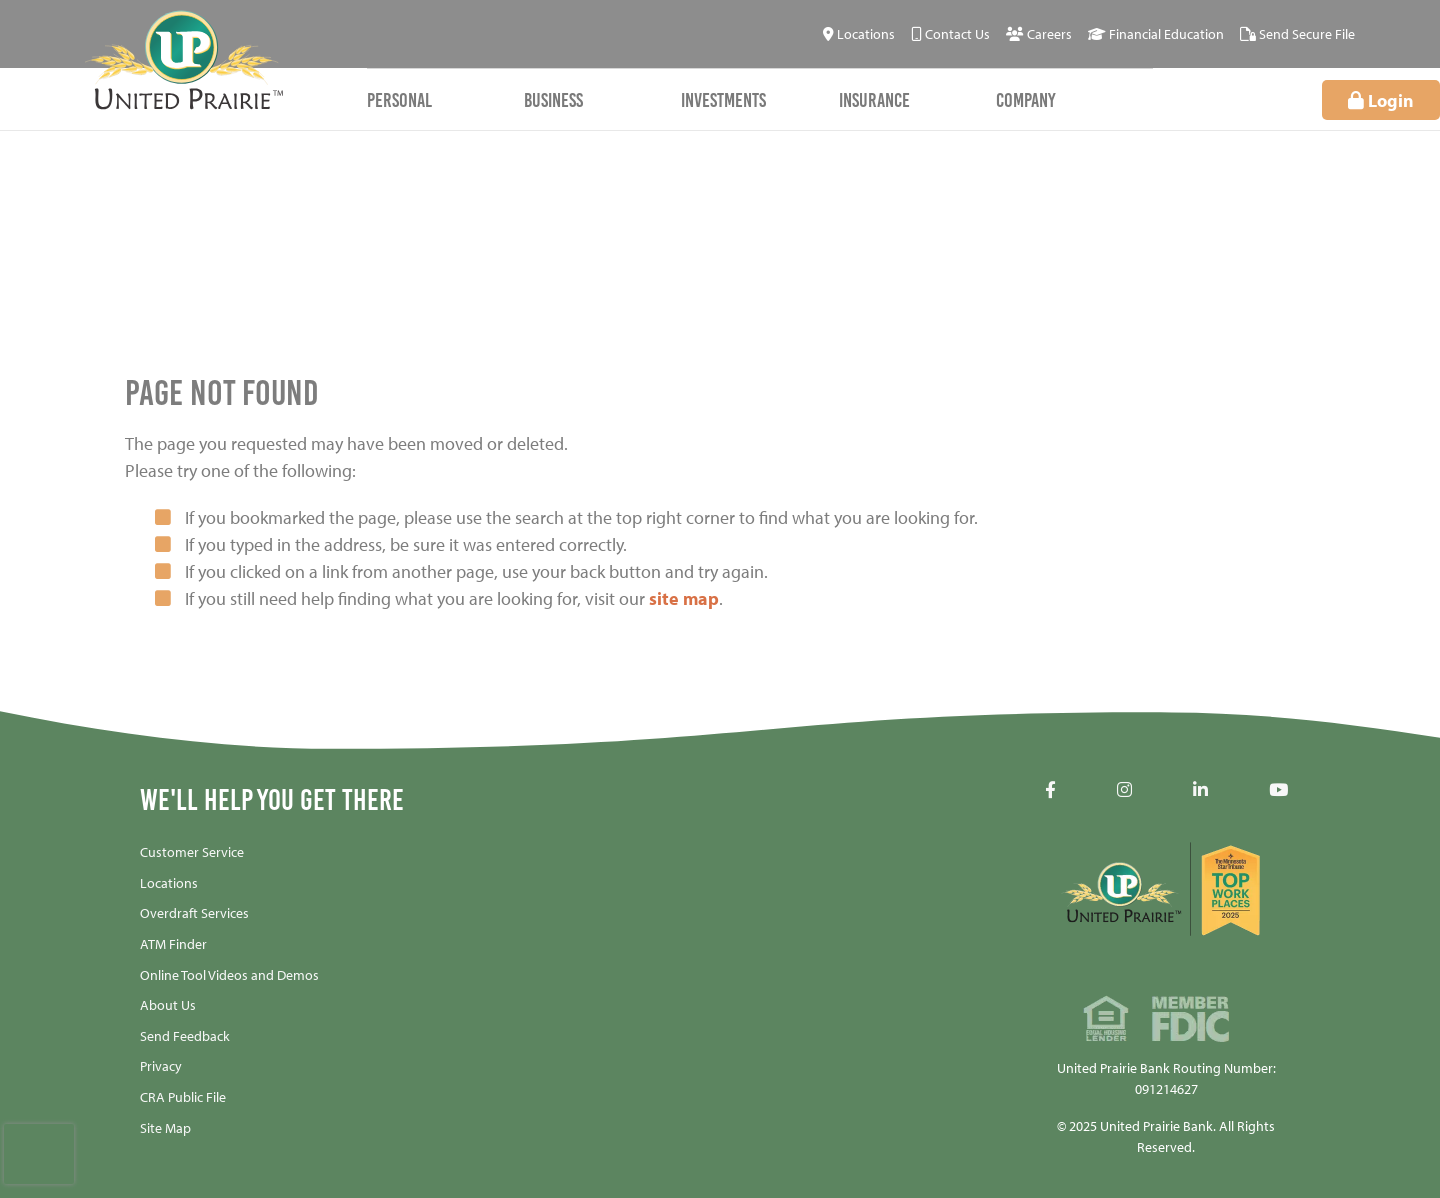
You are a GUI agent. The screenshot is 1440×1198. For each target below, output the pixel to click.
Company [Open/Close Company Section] (1026, 100)
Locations (169, 883)
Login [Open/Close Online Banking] (1381, 100)
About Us (168, 1005)
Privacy (161, 1066)
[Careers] (1039, 34)
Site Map (165, 1128)
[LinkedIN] (1200, 790)
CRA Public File (183, 1097)
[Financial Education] (1156, 34)
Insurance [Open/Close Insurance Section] (874, 100)
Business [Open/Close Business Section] (553, 100)
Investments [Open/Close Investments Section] (723, 100)
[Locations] (859, 34)
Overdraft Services (194, 913)
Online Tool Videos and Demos (229, 975)
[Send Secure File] (1297, 34)
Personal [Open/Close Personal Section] (399, 100)
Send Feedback (185, 1036)
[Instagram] (1124, 790)
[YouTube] (1278, 790)
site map (684, 598)
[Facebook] (1050, 790)
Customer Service (192, 852)
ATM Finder (173, 944)
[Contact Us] (950, 34)
